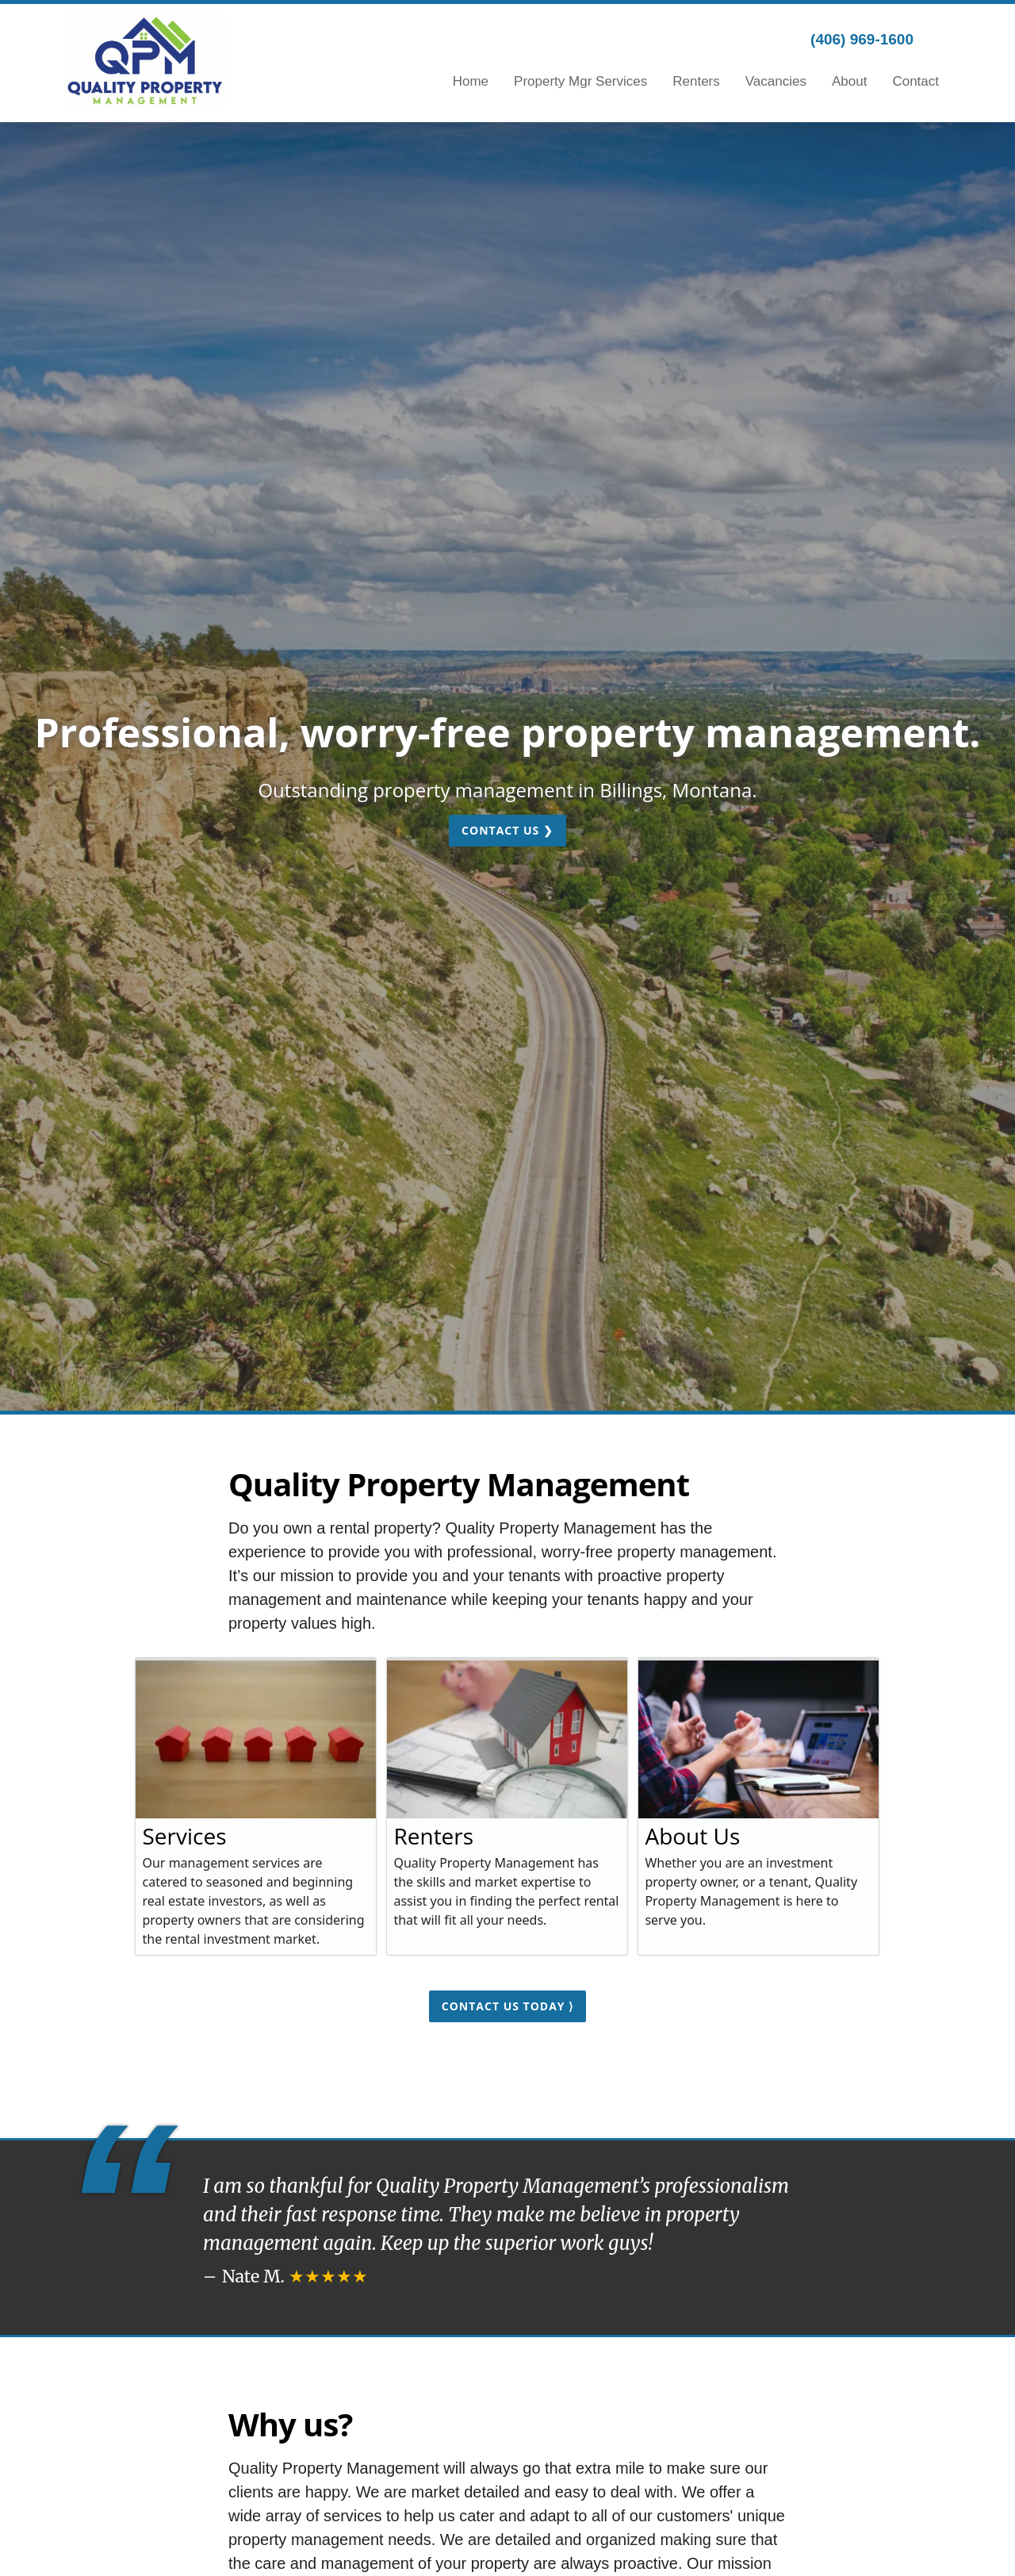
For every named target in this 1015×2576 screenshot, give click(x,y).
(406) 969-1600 (862, 39)
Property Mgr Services (580, 81)
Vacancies (775, 81)
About (849, 81)
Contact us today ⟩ (507, 2006)
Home (470, 81)
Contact (915, 81)
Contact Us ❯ (507, 830)
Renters (696, 81)
